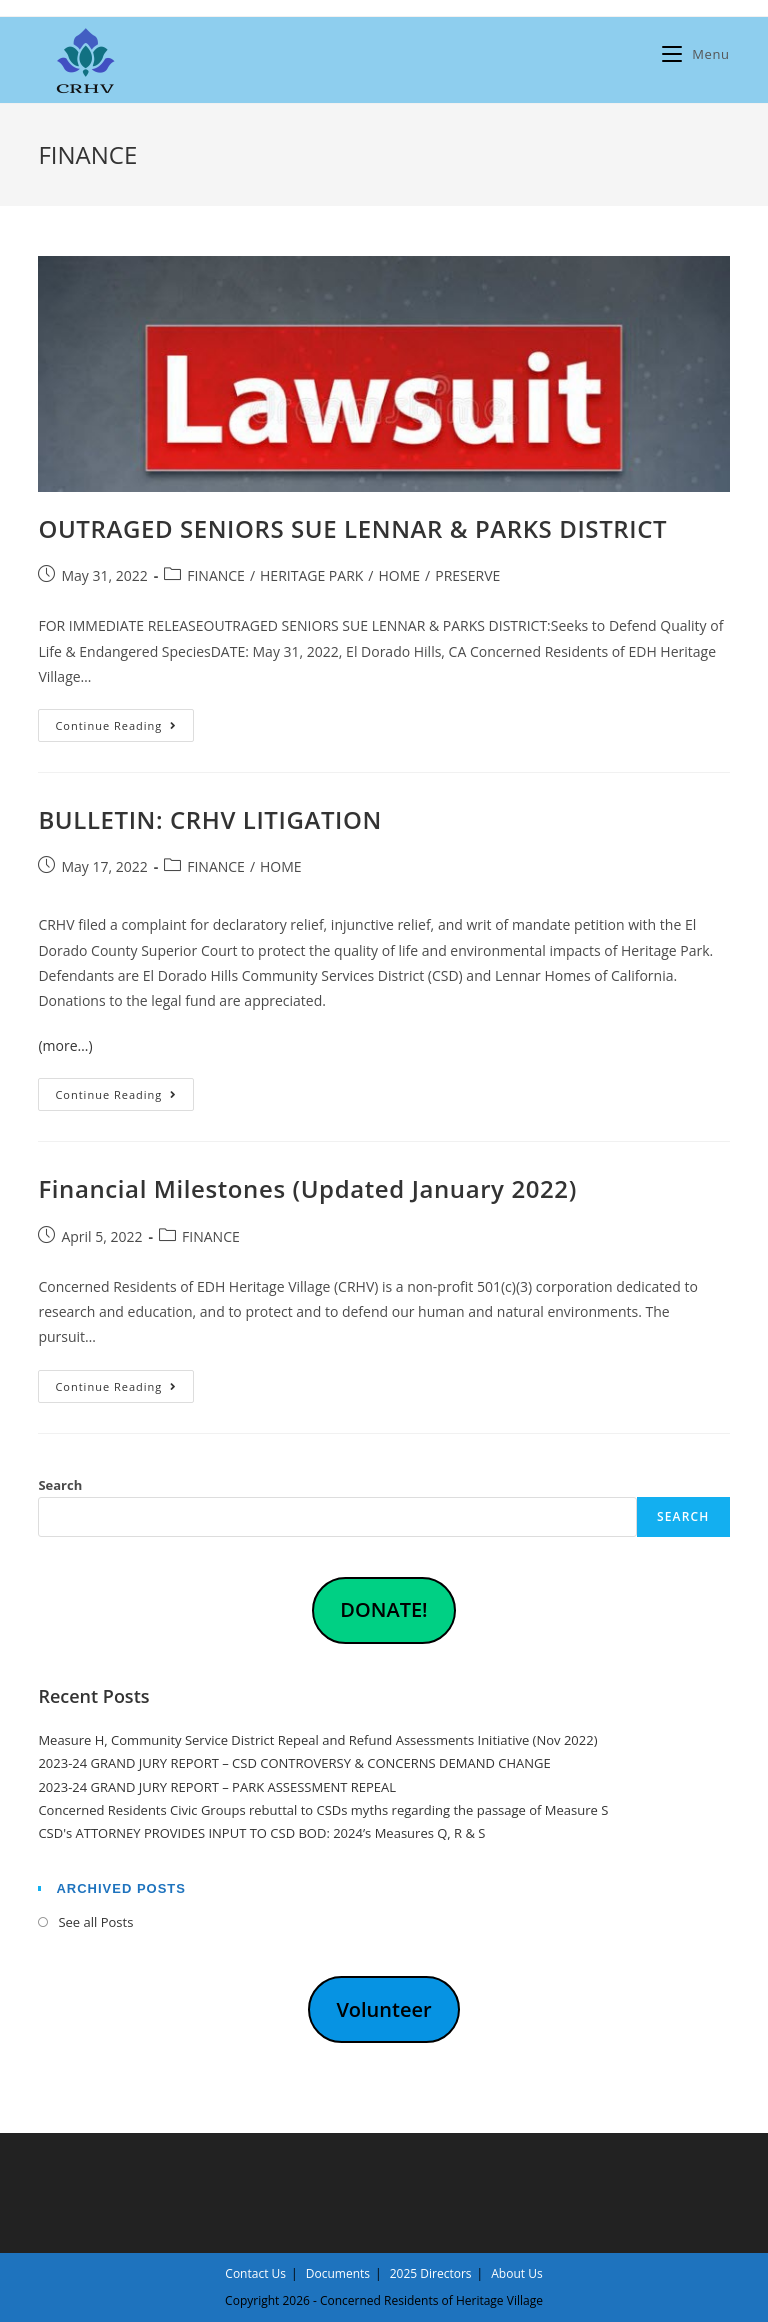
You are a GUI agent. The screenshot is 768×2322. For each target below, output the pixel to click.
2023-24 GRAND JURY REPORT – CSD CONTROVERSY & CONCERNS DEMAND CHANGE (294, 1763)
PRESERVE (467, 575)
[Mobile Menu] (695, 54)
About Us (516, 2273)
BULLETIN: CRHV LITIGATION (209, 819)
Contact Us (255, 2273)
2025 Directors (431, 2273)
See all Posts (95, 1922)
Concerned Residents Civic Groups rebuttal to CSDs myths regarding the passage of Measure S (323, 1810)
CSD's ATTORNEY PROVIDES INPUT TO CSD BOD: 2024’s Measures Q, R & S (261, 1833)
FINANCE (216, 575)
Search (60, 1485)
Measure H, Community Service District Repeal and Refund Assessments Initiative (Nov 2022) (317, 1740)
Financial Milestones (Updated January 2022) (307, 1188)
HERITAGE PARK (311, 575)
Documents (338, 2273)
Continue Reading (124, 729)
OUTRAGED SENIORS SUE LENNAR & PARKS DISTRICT (352, 528)
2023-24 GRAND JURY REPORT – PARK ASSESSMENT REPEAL (217, 1787)
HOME (400, 575)
